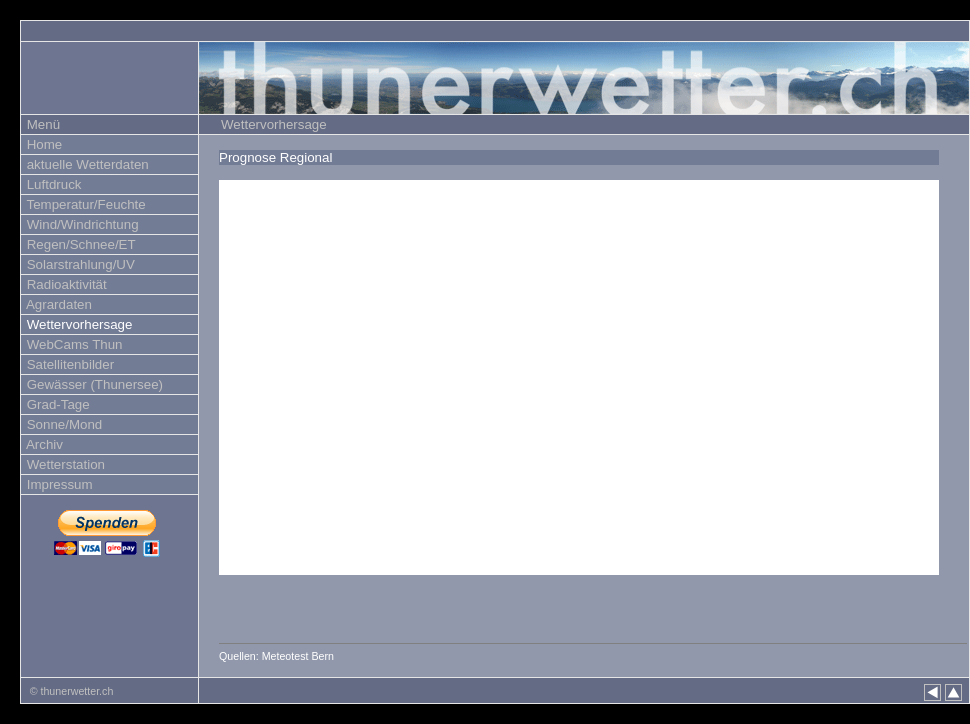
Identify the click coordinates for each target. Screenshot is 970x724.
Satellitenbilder (68, 364)
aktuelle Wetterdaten (86, 164)
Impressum (58, 484)
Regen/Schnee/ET (79, 244)
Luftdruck (52, 184)
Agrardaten (57, 304)
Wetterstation (64, 464)
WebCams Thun (73, 344)
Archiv (43, 444)
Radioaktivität (65, 284)
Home (42, 144)
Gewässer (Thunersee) (93, 384)
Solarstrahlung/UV (79, 264)
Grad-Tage (56, 404)
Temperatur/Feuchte (84, 204)
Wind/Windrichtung (81, 224)
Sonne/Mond (62, 424)
